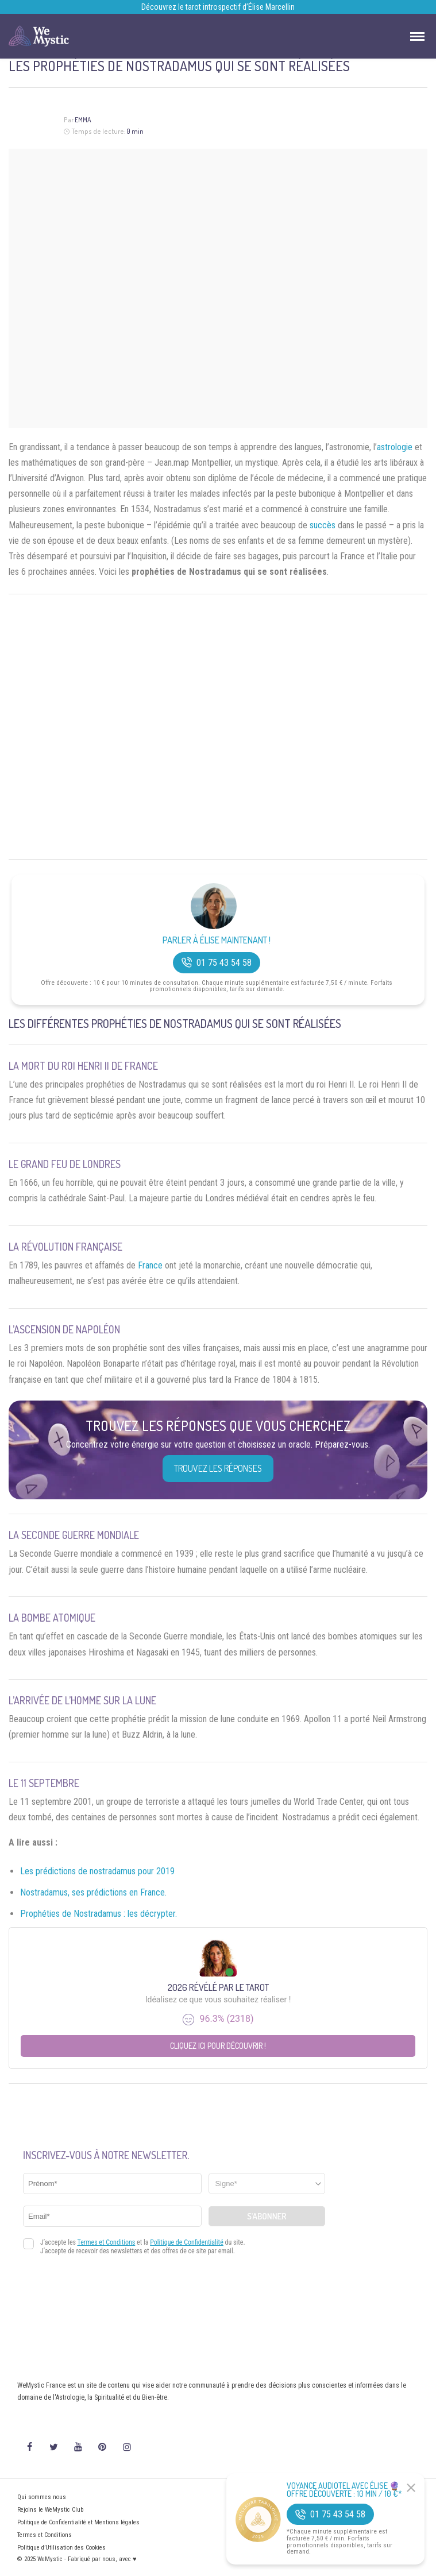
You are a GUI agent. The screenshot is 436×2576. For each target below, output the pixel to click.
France (150, 1265)
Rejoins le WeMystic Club (50, 2509)
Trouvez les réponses (218, 1468)
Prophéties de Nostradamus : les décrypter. (98, 1913)
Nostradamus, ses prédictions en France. (93, 1892)
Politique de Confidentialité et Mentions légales (78, 2522)
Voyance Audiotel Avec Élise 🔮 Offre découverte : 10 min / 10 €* (344, 2490)
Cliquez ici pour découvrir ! (218, 2046)
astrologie (394, 447)
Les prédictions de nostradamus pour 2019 (97, 1871)
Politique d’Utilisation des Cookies (61, 2547)
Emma (83, 119)
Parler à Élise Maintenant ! (217, 940)
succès (322, 525)
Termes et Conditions (44, 2535)
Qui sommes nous (41, 2497)
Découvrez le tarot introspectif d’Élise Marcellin (218, 6)
